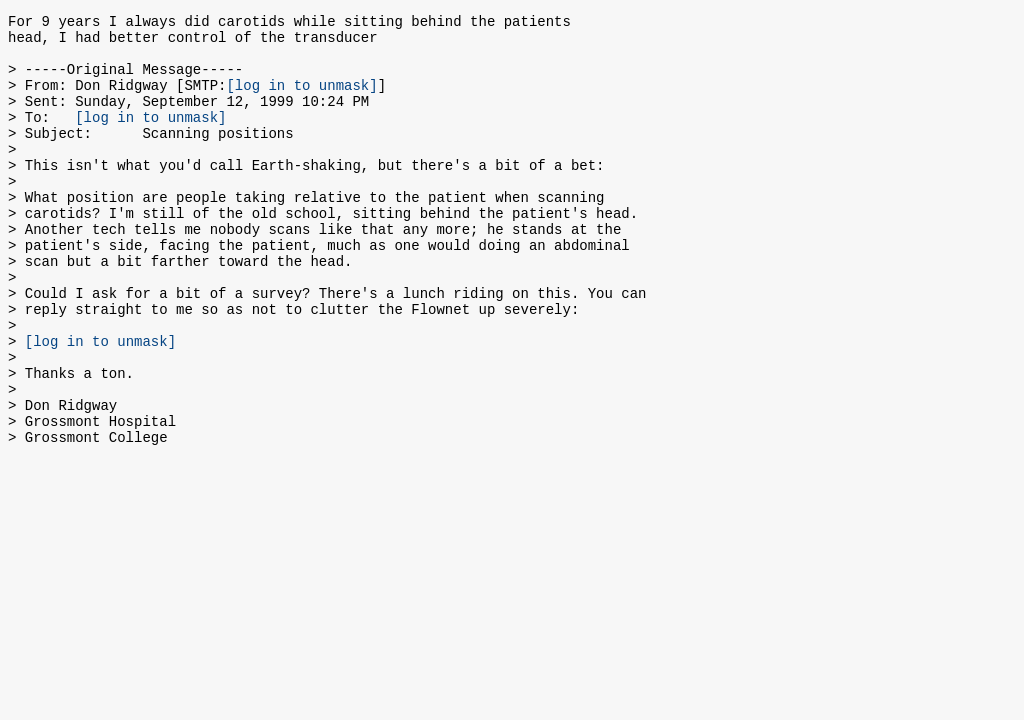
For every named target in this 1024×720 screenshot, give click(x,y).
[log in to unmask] (301, 99)
